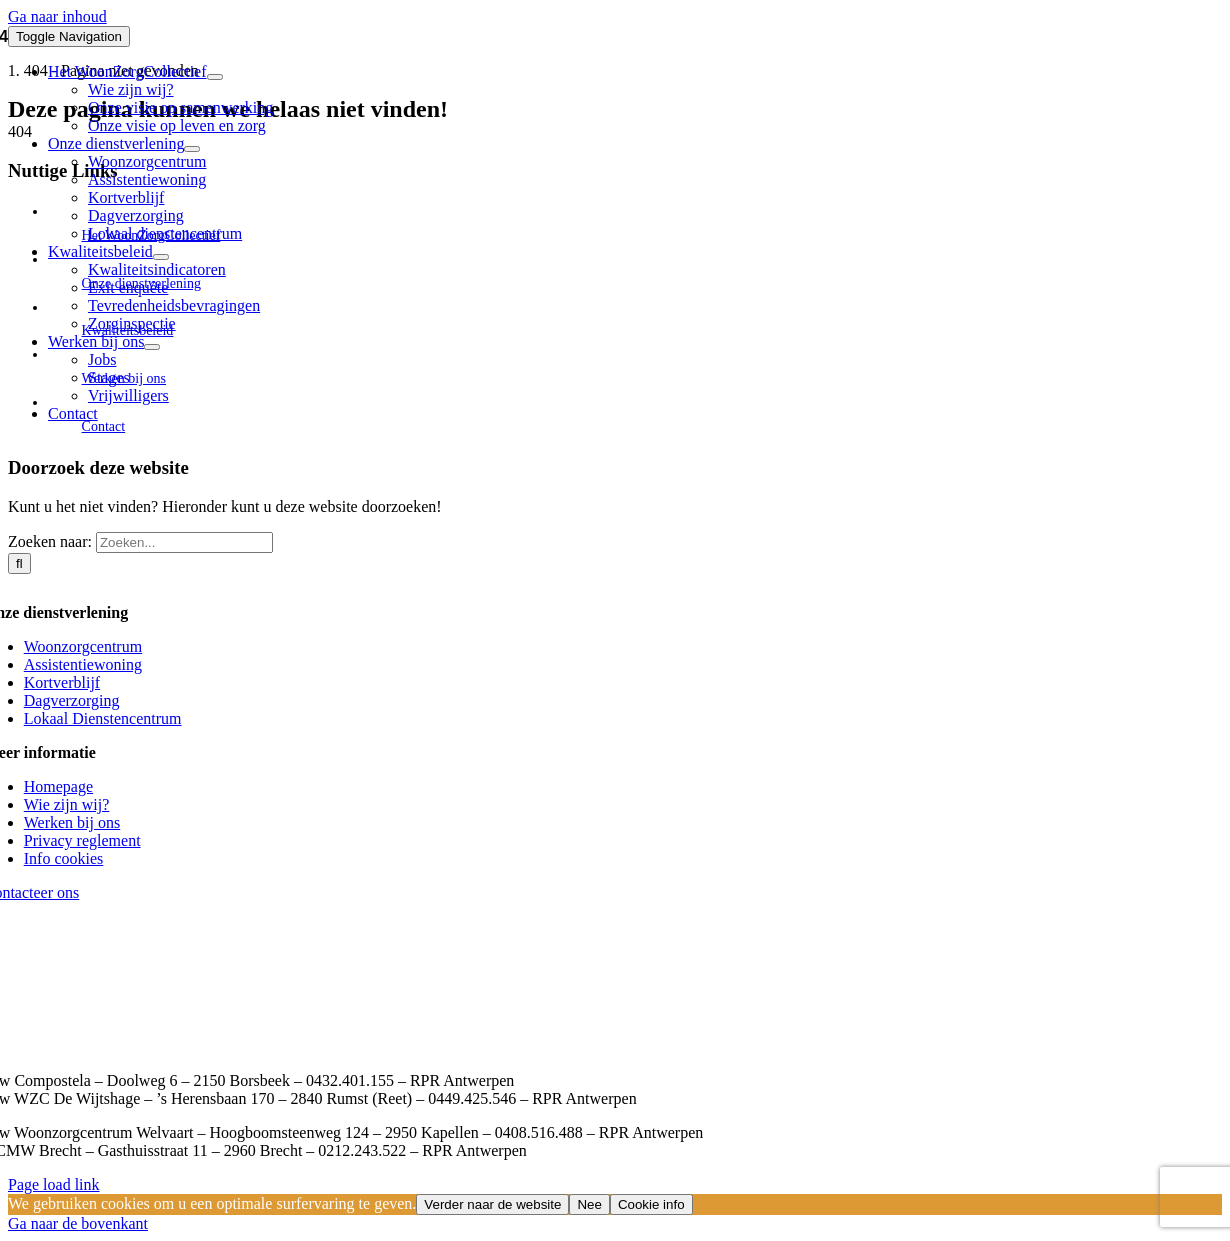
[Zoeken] (19, 563)
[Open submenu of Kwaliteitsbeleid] (161, 257)
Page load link (54, 1184)
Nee (589, 1204)
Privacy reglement (82, 840)
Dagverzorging (72, 700)
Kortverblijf (62, 682)
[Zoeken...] (184, 542)
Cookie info (651, 1204)
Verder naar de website (492, 1204)
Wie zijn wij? (67, 804)
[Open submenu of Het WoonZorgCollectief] (215, 77)
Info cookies (64, 858)
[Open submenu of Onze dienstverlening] (192, 149)
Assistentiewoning (83, 664)
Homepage (58, 786)
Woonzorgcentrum (83, 646)
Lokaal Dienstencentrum (103, 718)
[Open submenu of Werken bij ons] (152, 347)
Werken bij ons (72, 822)
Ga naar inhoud (57, 16)
